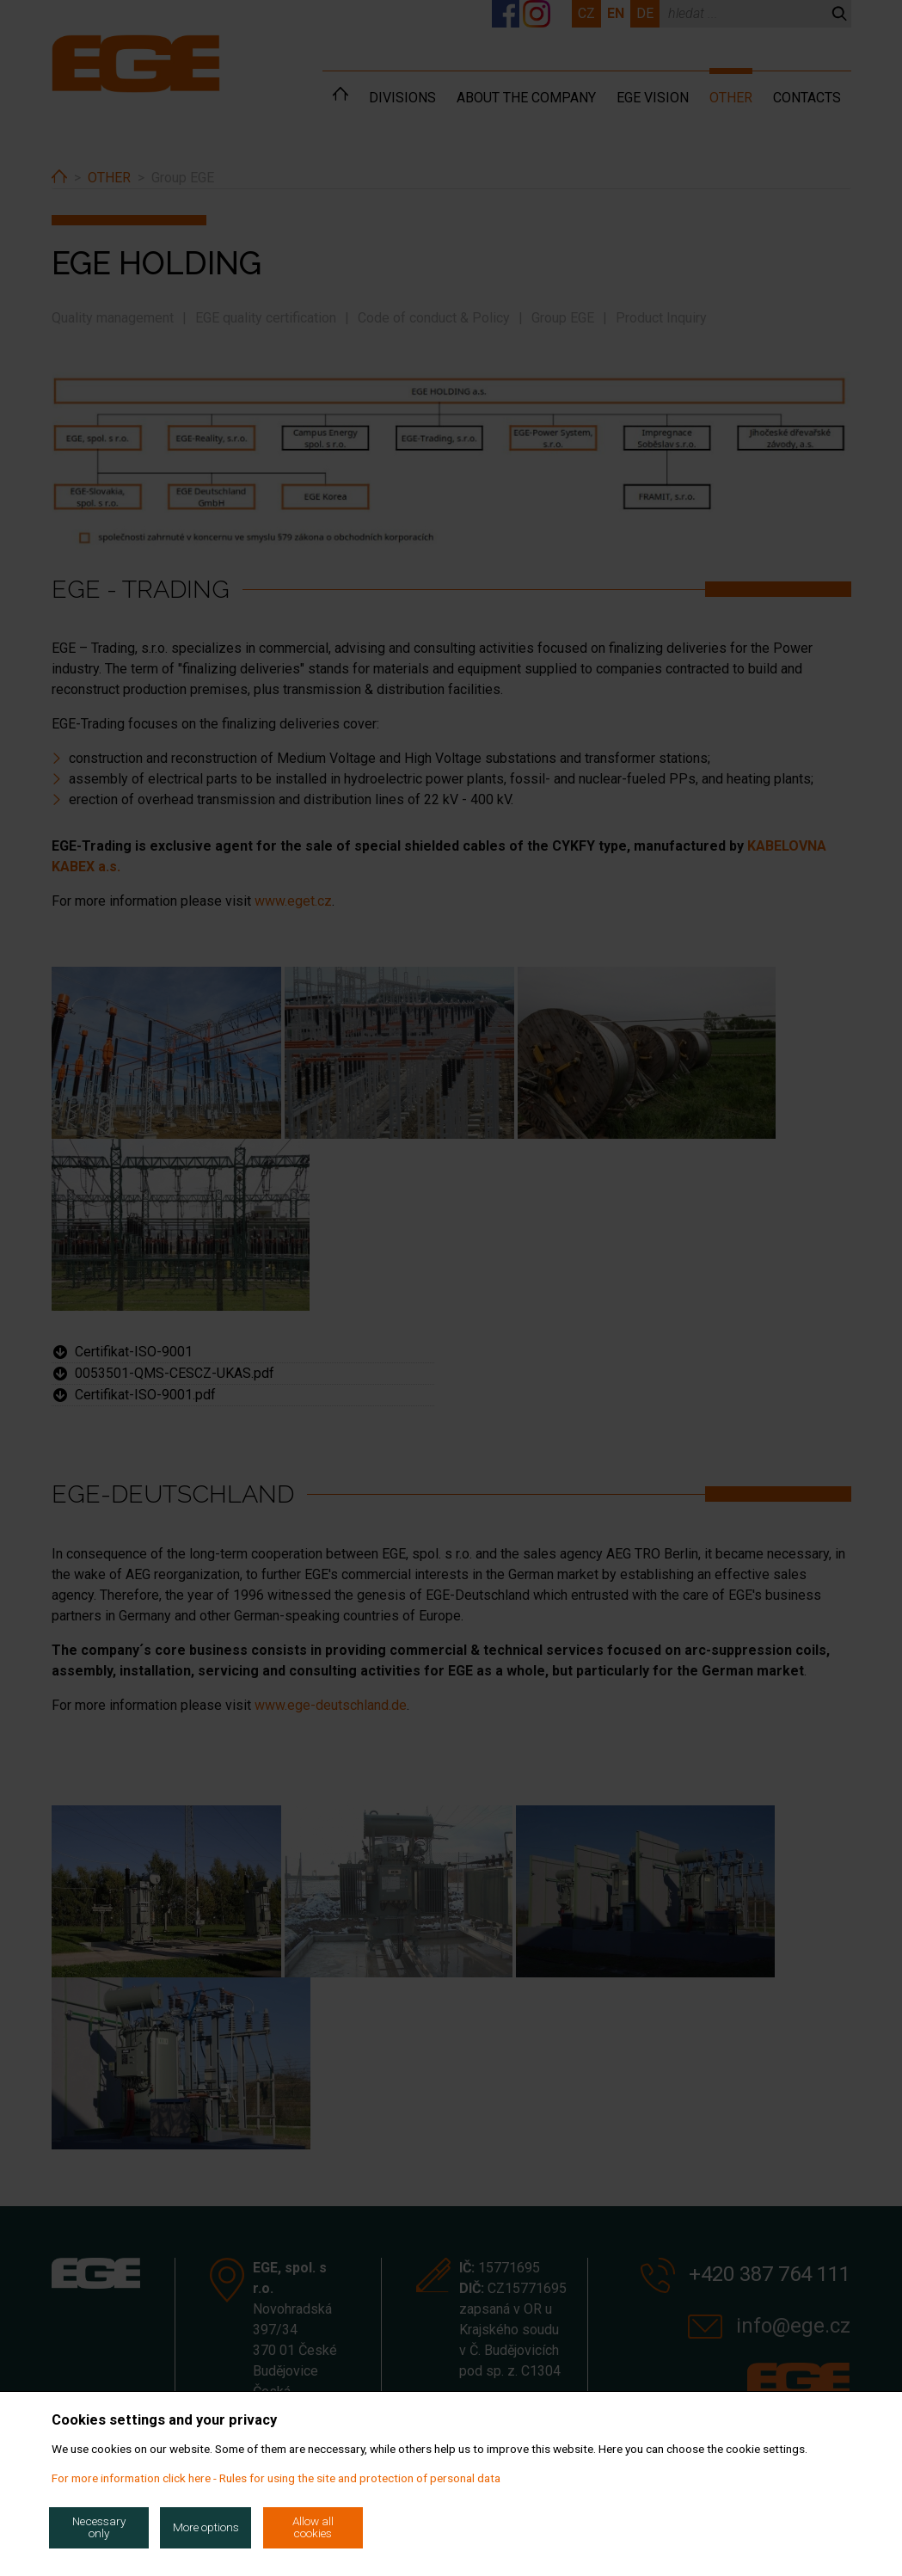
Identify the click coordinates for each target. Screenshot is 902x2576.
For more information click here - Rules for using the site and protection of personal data (276, 2478)
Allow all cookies (313, 2527)
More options (206, 2527)
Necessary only (99, 2527)
